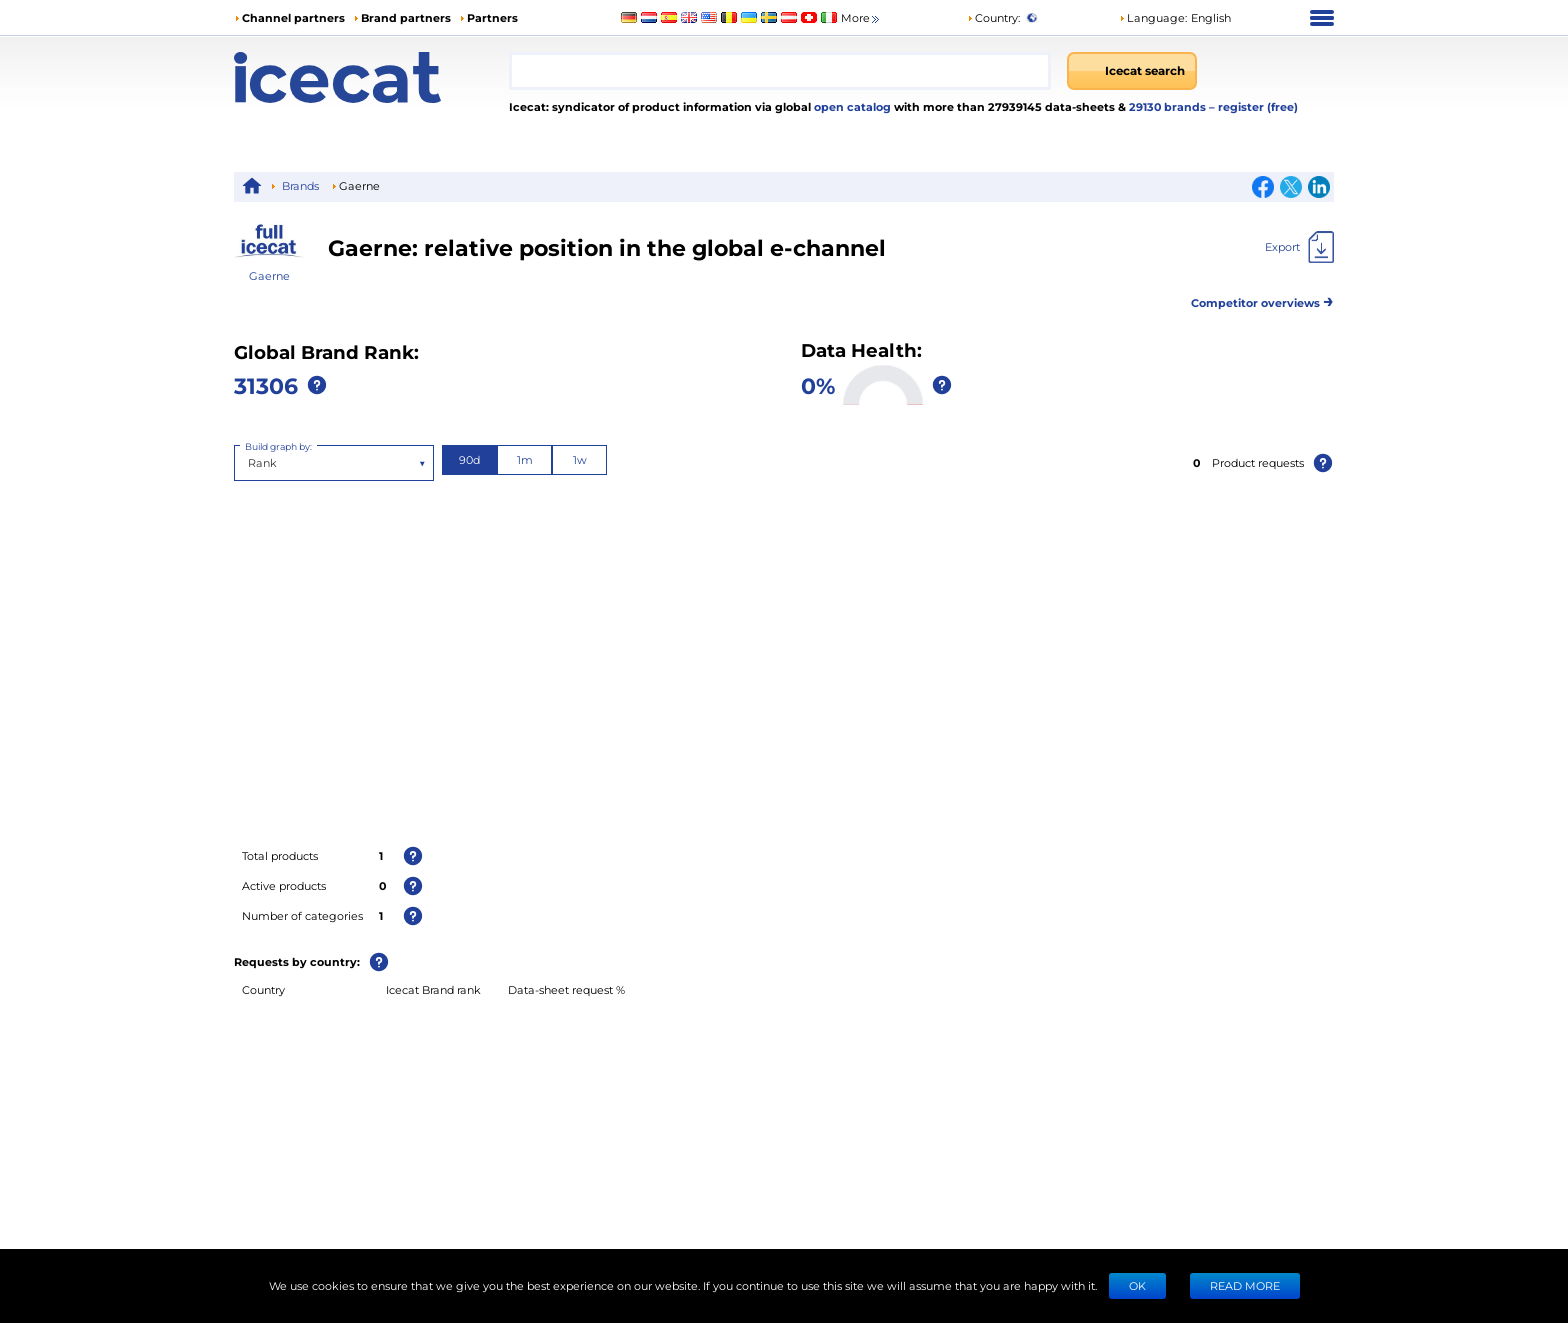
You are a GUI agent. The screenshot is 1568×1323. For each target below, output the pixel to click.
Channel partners (293, 17)
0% (818, 385)
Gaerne (269, 275)
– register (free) (1253, 106)
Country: (993, 17)
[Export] (1299, 247)
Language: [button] (1153, 17)
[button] (1175, 18)
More (861, 18)
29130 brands (1169, 106)
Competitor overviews (1262, 299)
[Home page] (371, 77)
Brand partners (406, 17)
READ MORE (1245, 1285)
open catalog (851, 106)
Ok (1137, 1285)
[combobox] (780, 71)
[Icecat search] (1132, 71)
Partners (492, 17)
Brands (300, 185)
